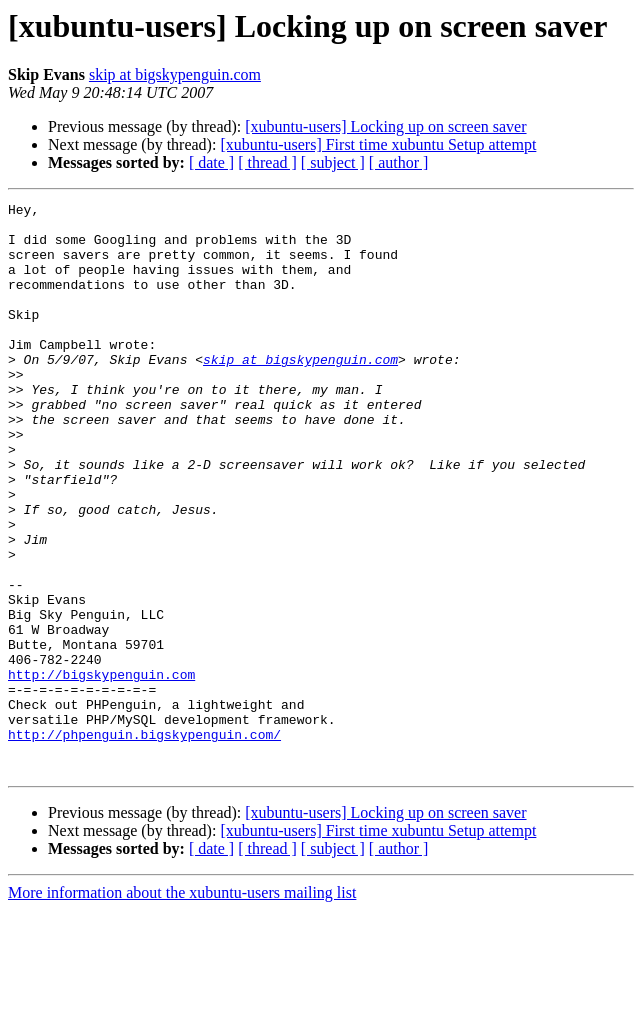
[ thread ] (267, 162)
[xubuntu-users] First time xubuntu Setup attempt (378, 144)
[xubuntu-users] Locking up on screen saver (385, 126)
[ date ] (211, 162)
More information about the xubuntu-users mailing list (182, 1006)
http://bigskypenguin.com (101, 770)
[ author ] (399, 162)
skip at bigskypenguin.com (175, 74)
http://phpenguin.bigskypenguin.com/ (144, 842)
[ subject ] (333, 162)
